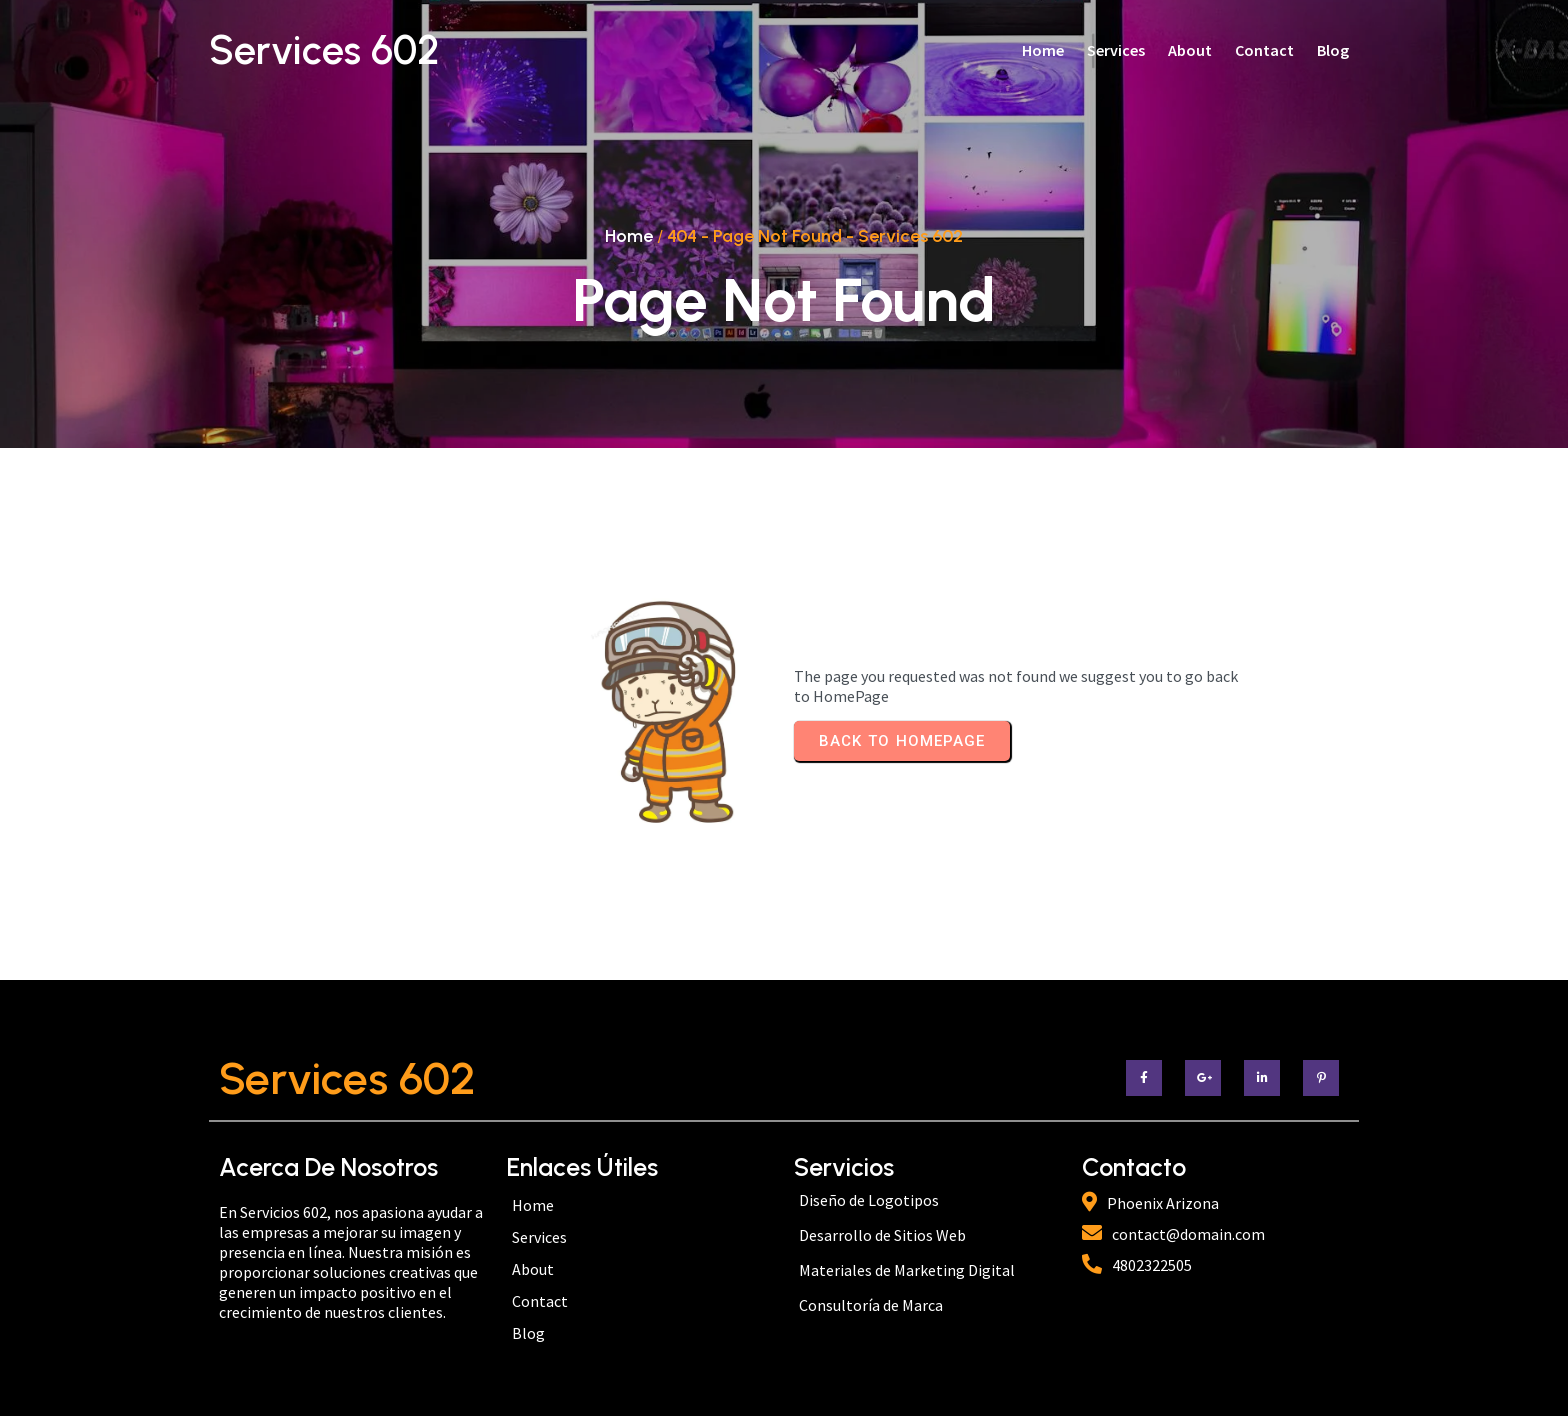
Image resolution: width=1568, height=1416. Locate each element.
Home (629, 236)
